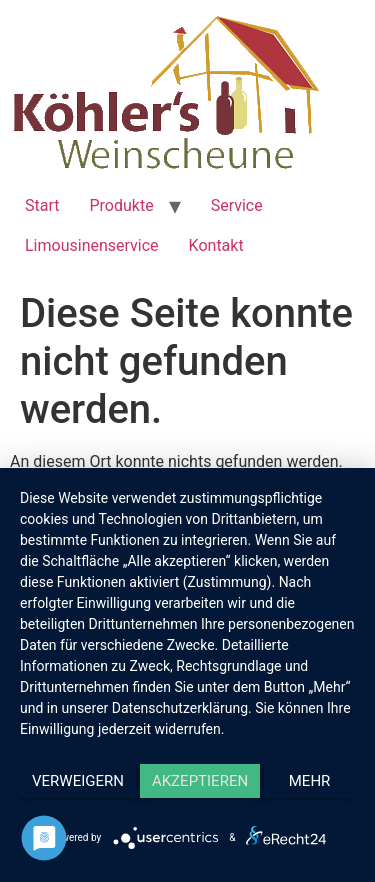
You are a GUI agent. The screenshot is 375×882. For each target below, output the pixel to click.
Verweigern (78, 781)
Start (42, 205)
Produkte (121, 205)
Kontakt (216, 245)
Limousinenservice (92, 245)
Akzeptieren (200, 781)
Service (237, 205)
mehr (310, 781)
